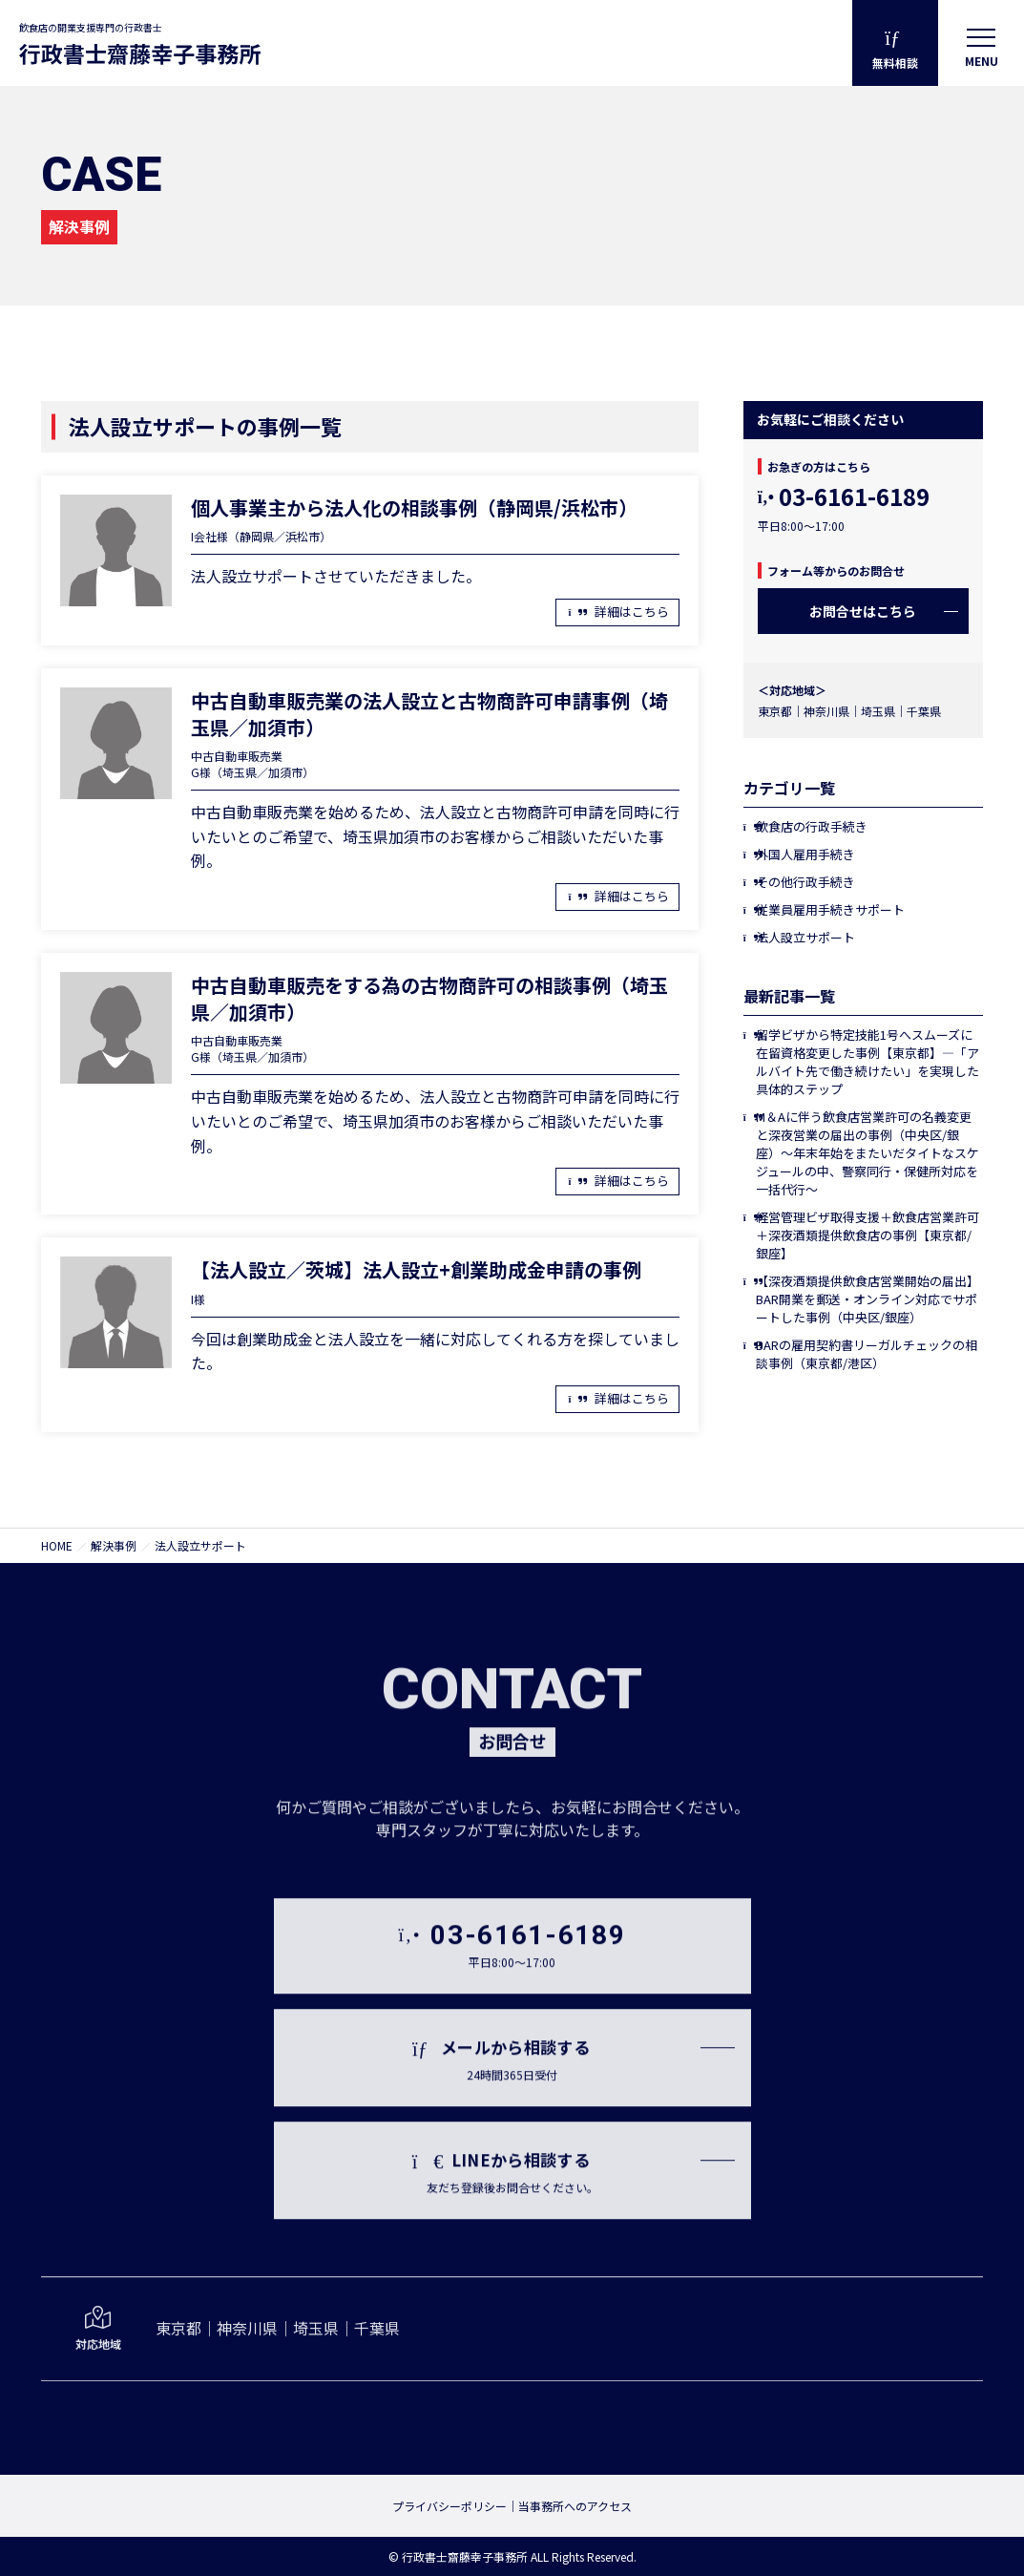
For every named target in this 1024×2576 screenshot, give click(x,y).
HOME (57, 1545)
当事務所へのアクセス (575, 2506)
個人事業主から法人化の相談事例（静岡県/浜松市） (414, 507)
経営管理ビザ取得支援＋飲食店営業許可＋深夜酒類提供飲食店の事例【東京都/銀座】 (867, 1235)
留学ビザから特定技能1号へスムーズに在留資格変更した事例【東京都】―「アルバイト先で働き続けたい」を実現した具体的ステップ (867, 1061)
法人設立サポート (805, 937)
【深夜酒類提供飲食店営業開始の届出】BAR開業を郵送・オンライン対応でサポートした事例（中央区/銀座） (867, 1299)
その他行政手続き (805, 882)
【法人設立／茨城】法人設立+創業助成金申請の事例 (416, 1269)
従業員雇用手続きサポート (830, 909)
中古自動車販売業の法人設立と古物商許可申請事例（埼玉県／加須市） (429, 713)
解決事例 (113, 1545)
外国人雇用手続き (805, 854)
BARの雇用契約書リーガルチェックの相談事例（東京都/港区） (866, 1354)
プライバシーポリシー (449, 2506)
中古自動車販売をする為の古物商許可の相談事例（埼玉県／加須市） (429, 998)
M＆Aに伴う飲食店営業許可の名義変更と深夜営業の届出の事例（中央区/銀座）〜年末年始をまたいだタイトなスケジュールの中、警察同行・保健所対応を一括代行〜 (867, 1153)
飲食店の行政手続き (811, 826)
